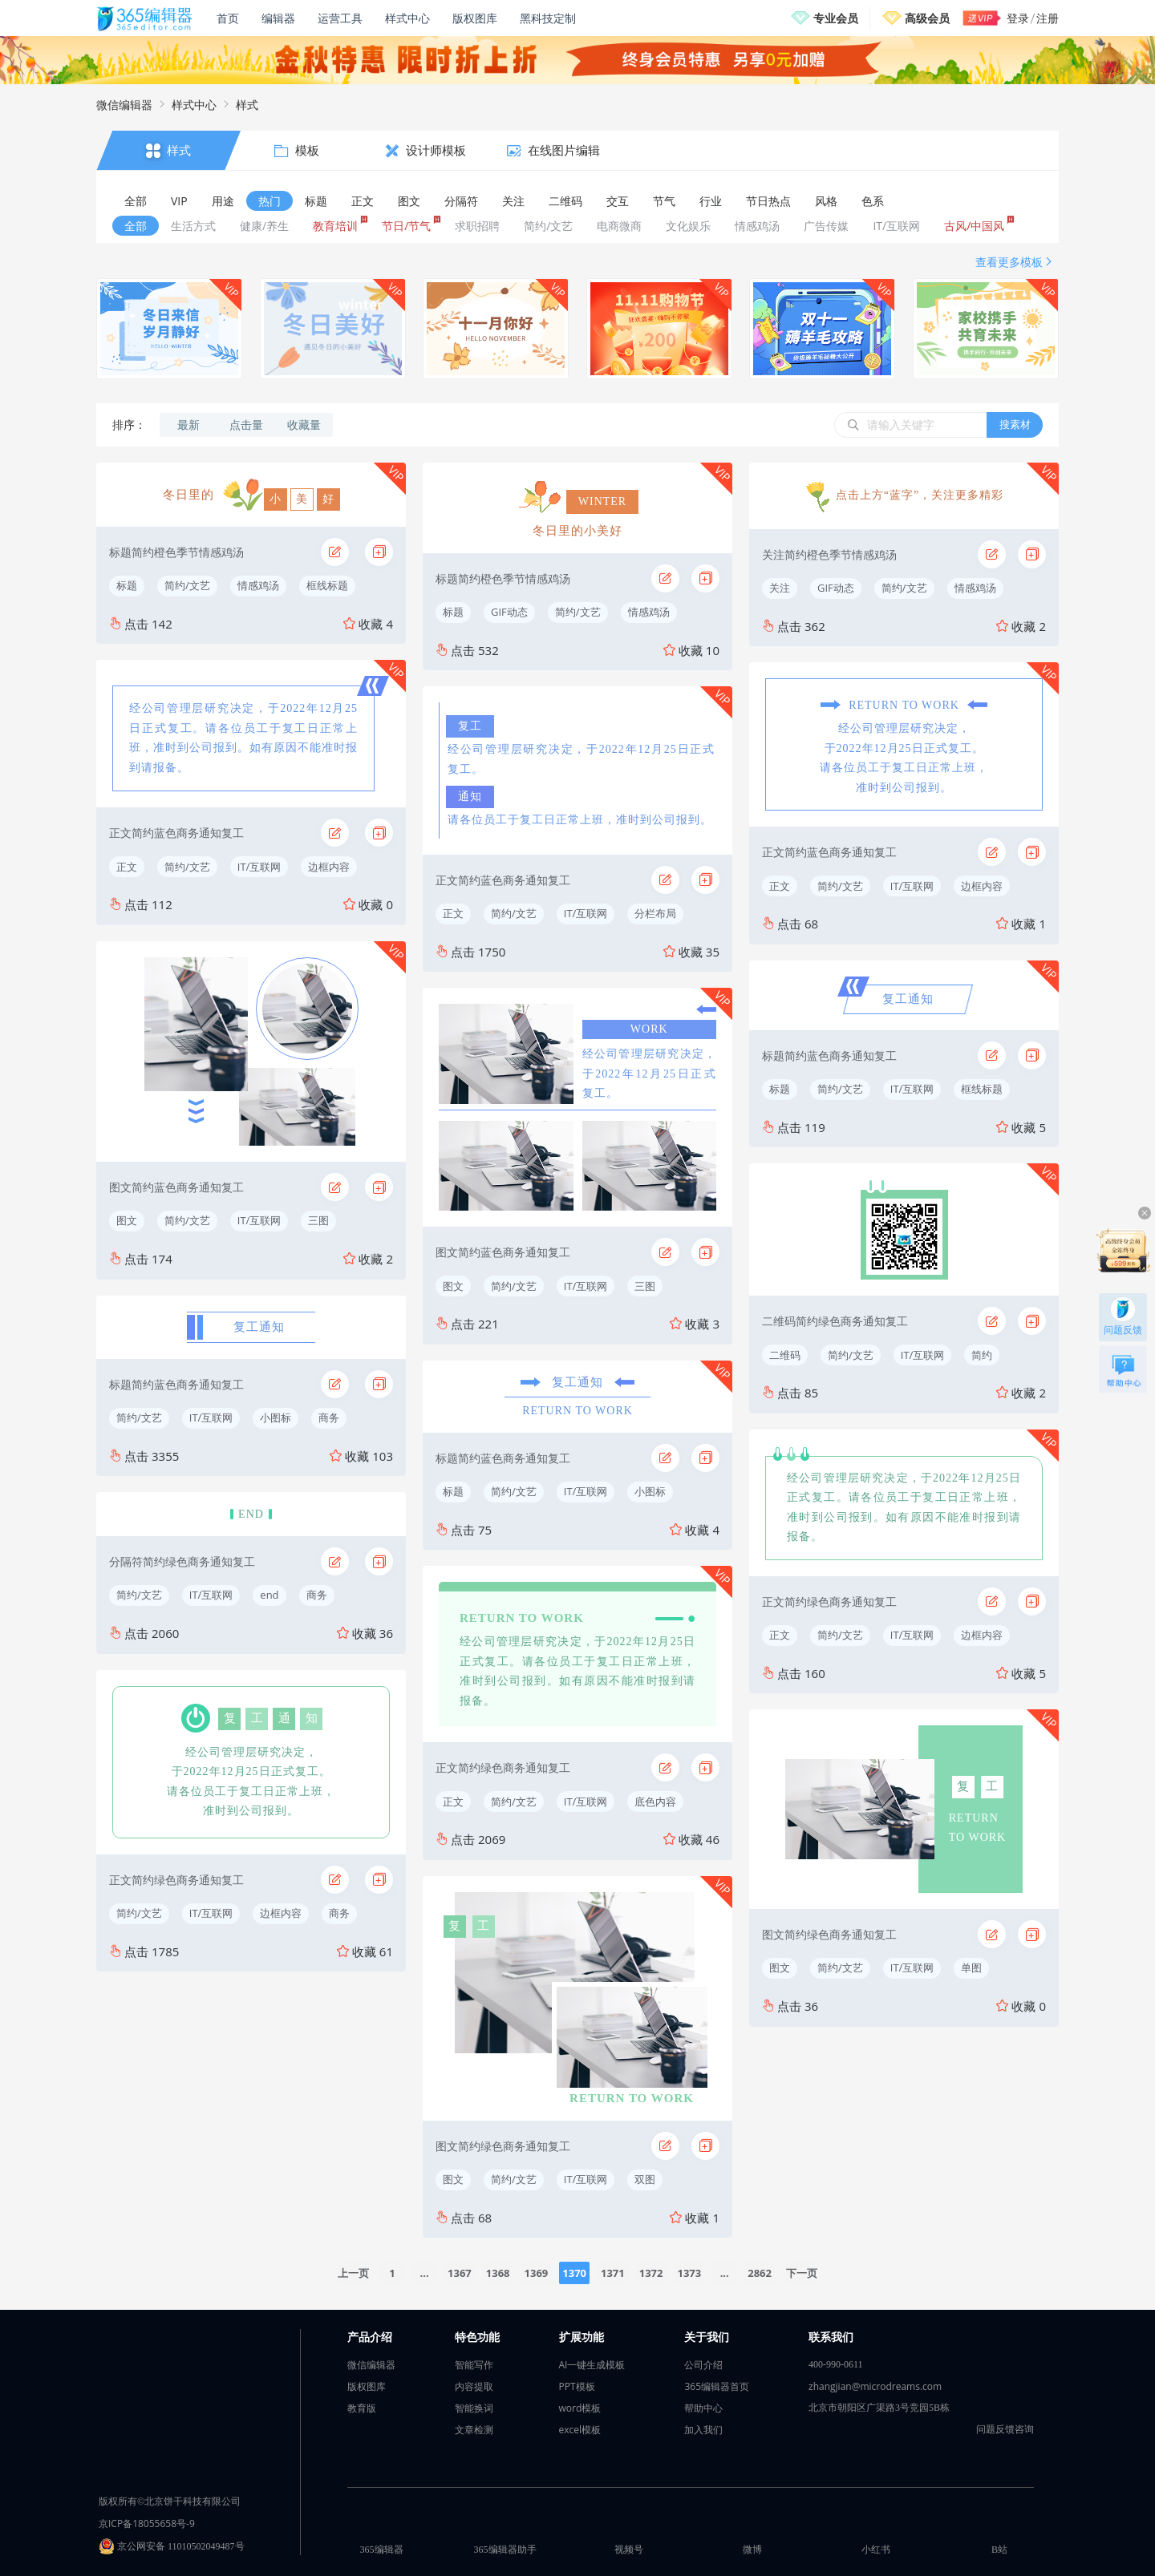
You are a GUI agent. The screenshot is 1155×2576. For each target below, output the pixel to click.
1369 (537, 2273)
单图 (971, 1967)
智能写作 (474, 2365)
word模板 (580, 2408)
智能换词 (474, 2408)
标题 (126, 585)
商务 (328, 1417)
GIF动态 (509, 612)
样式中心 (407, 18)
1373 (689, 2273)
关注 (779, 587)
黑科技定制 (548, 18)
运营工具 (340, 18)
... (424, 2273)
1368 (498, 2273)
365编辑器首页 (716, 2386)
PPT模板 (577, 2386)
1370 (574, 2273)
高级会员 (927, 18)
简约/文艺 (187, 585)
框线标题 (327, 585)
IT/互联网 (259, 866)
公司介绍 (703, 2365)
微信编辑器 (124, 104)
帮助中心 (703, 2408)
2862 (760, 2273)
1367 (460, 2273)
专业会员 (835, 18)
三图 (318, 1220)
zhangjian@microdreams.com (875, 2386)
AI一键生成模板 (592, 2365)
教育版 (361, 2408)
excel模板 (580, 2429)
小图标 (275, 1417)
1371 (613, 2273)
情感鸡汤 (258, 585)
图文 (126, 1220)
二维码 (784, 1355)
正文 (126, 866)
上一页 (353, 2273)
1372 (651, 2273)
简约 (981, 1355)
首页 (228, 18)
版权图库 (474, 18)
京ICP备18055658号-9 (147, 2523)
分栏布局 (655, 913)
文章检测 (474, 2429)
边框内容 (329, 866)
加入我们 (703, 2429)
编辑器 (278, 18)
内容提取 (474, 2386)
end (269, 1594)
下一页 (801, 2273)
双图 (644, 2179)
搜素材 (1015, 424)
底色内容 (655, 1801)
